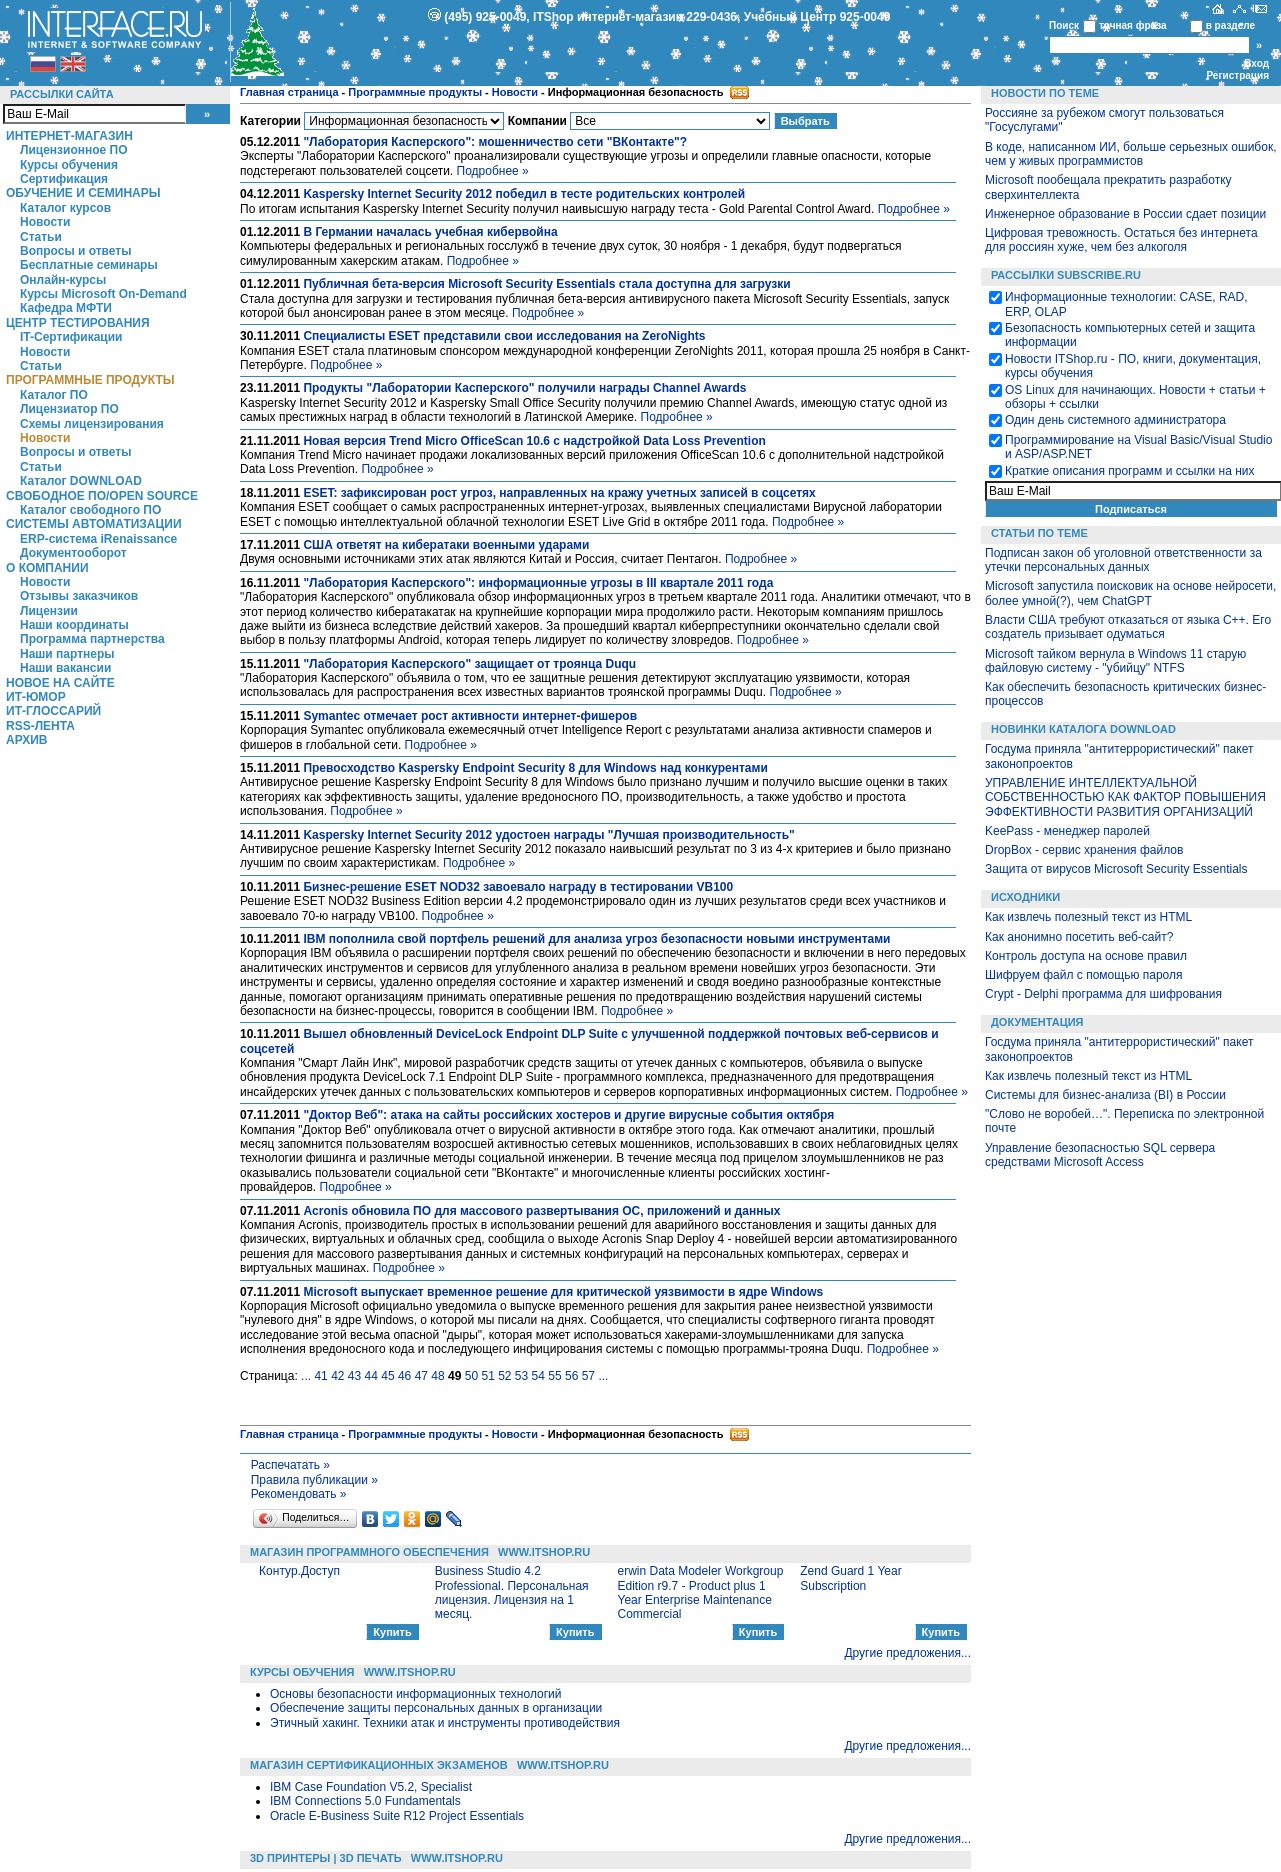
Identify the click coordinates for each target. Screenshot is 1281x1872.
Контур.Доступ (299, 1571)
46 (404, 1376)
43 (354, 1376)
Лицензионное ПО (74, 150)
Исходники (1025, 897)
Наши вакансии (65, 668)
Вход (1256, 63)
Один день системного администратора (1115, 420)
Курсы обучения (69, 165)
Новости (45, 222)
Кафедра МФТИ (66, 308)
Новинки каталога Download (1083, 729)
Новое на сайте (60, 683)
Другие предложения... (907, 1653)
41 (320, 1376)
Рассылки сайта (62, 94)
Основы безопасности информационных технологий (416, 1694)
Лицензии (49, 611)
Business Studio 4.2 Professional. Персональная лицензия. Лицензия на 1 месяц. (512, 1592)
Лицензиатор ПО (69, 409)
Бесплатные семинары (89, 265)
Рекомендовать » (299, 1494)
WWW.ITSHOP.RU (544, 1552)
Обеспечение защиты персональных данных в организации (436, 1708)
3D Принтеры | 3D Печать (326, 1858)
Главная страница (289, 92)
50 (471, 1376)
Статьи (41, 237)
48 (437, 1376)
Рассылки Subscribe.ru (1066, 275)
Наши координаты (74, 625)
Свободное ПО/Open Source (102, 496)
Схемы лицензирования (92, 424)
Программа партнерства (92, 639)
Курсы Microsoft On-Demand (103, 294)
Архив (27, 740)
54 (538, 1376)
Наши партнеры (67, 654)
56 (571, 1376)
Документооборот (73, 553)
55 (554, 1376)
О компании (47, 568)
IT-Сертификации (71, 337)
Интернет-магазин (69, 136)
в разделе (1230, 25)
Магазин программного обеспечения (369, 1552)
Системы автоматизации (94, 524)
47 (421, 1376)
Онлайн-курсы (63, 280)
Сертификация (64, 179)
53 (521, 1376)
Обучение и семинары (83, 193)
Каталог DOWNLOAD (81, 481)
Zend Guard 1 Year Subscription (850, 1578)
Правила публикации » (314, 1480)
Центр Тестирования (78, 323)
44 (371, 1376)
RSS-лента (40, 726)
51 (487, 1376)
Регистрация (1237, 75)
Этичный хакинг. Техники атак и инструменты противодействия (445, 1723)
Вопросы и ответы (75, 251)
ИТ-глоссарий (53, 711)
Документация (1037, 1022)
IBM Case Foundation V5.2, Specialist (371, 1787)
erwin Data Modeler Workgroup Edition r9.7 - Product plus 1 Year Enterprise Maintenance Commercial (701, 1592)
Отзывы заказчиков (79, 596)
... (306, 1376)
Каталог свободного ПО (90, 510)
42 (337, 1376)
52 (504, 1376)
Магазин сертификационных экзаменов (379, 1765)
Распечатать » (290, 1465)
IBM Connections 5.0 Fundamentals (365, 1801)
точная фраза (1133, 25)
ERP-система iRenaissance (98, 539)
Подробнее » (493, 171)
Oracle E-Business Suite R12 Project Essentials (397, 1816)
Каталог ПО (54, 395)
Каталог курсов (65, 208)
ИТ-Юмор (36, 697)
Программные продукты (90, 380)
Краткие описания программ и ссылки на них (1130, 471)
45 (387, 1376)
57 (588, 1376)
